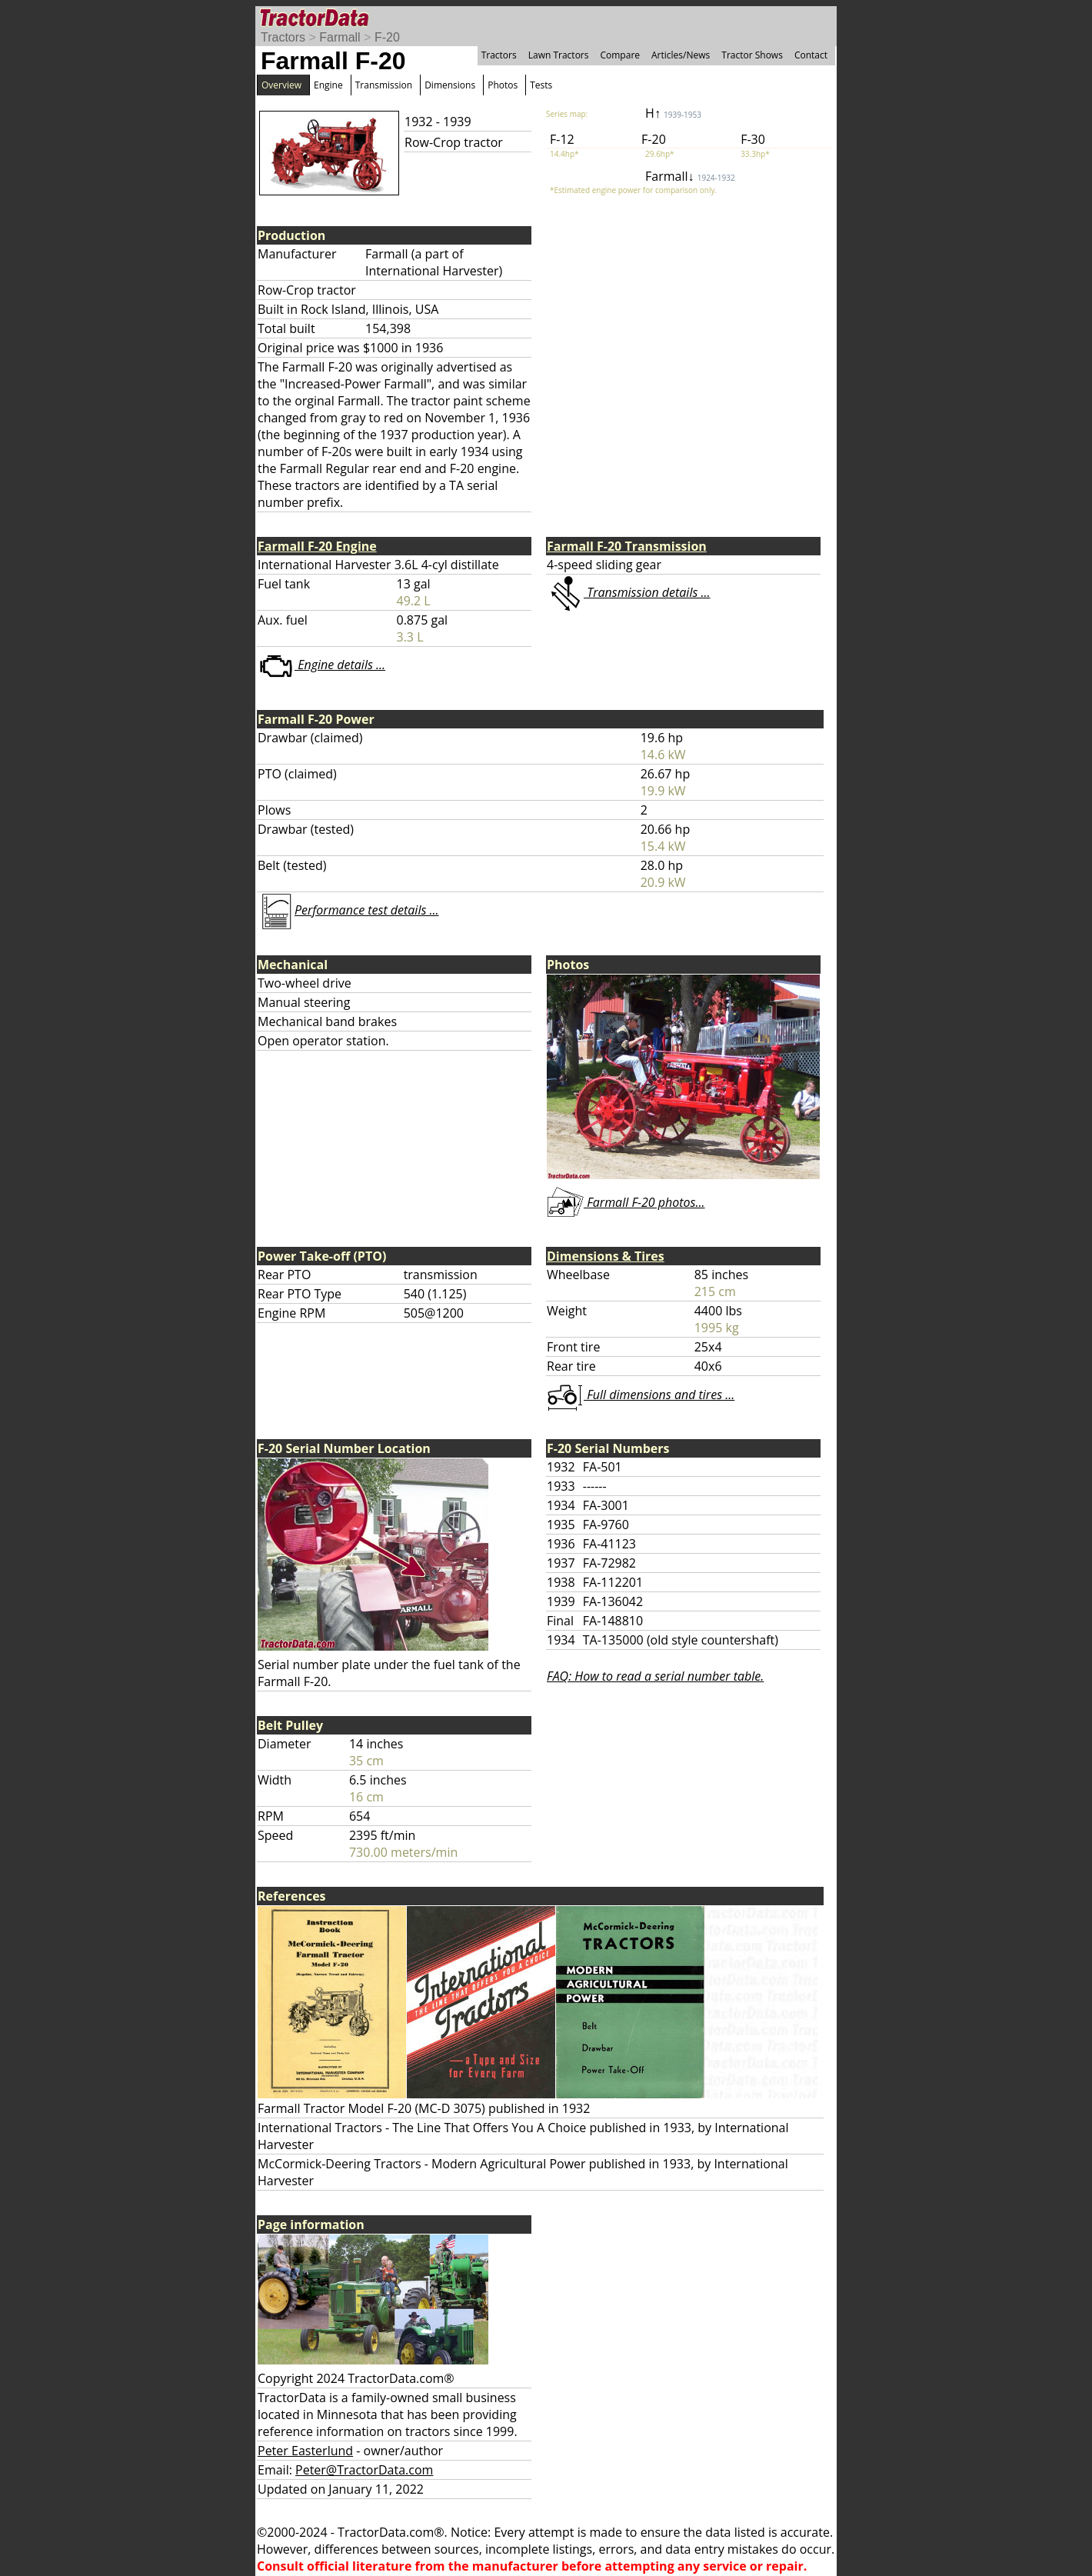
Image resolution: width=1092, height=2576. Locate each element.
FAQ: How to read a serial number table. (655, 1676)
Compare (620, 55)
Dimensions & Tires (605, 1256)
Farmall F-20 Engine (317, 546)
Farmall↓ (690, 176)
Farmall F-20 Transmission (627, 546)
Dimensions (449, 85)
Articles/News (680, 55)
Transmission (383, 85)
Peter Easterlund (305, 2450)
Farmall (339, 37)
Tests (541, 85)
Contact (810, 55)
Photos (503, 85)
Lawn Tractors (558, 55)
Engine (328, 85)
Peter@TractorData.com (364, 2469)
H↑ (673, 113)
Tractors (283, 37)
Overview (281, 85)
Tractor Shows (752, 55)
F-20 (387, 37)
